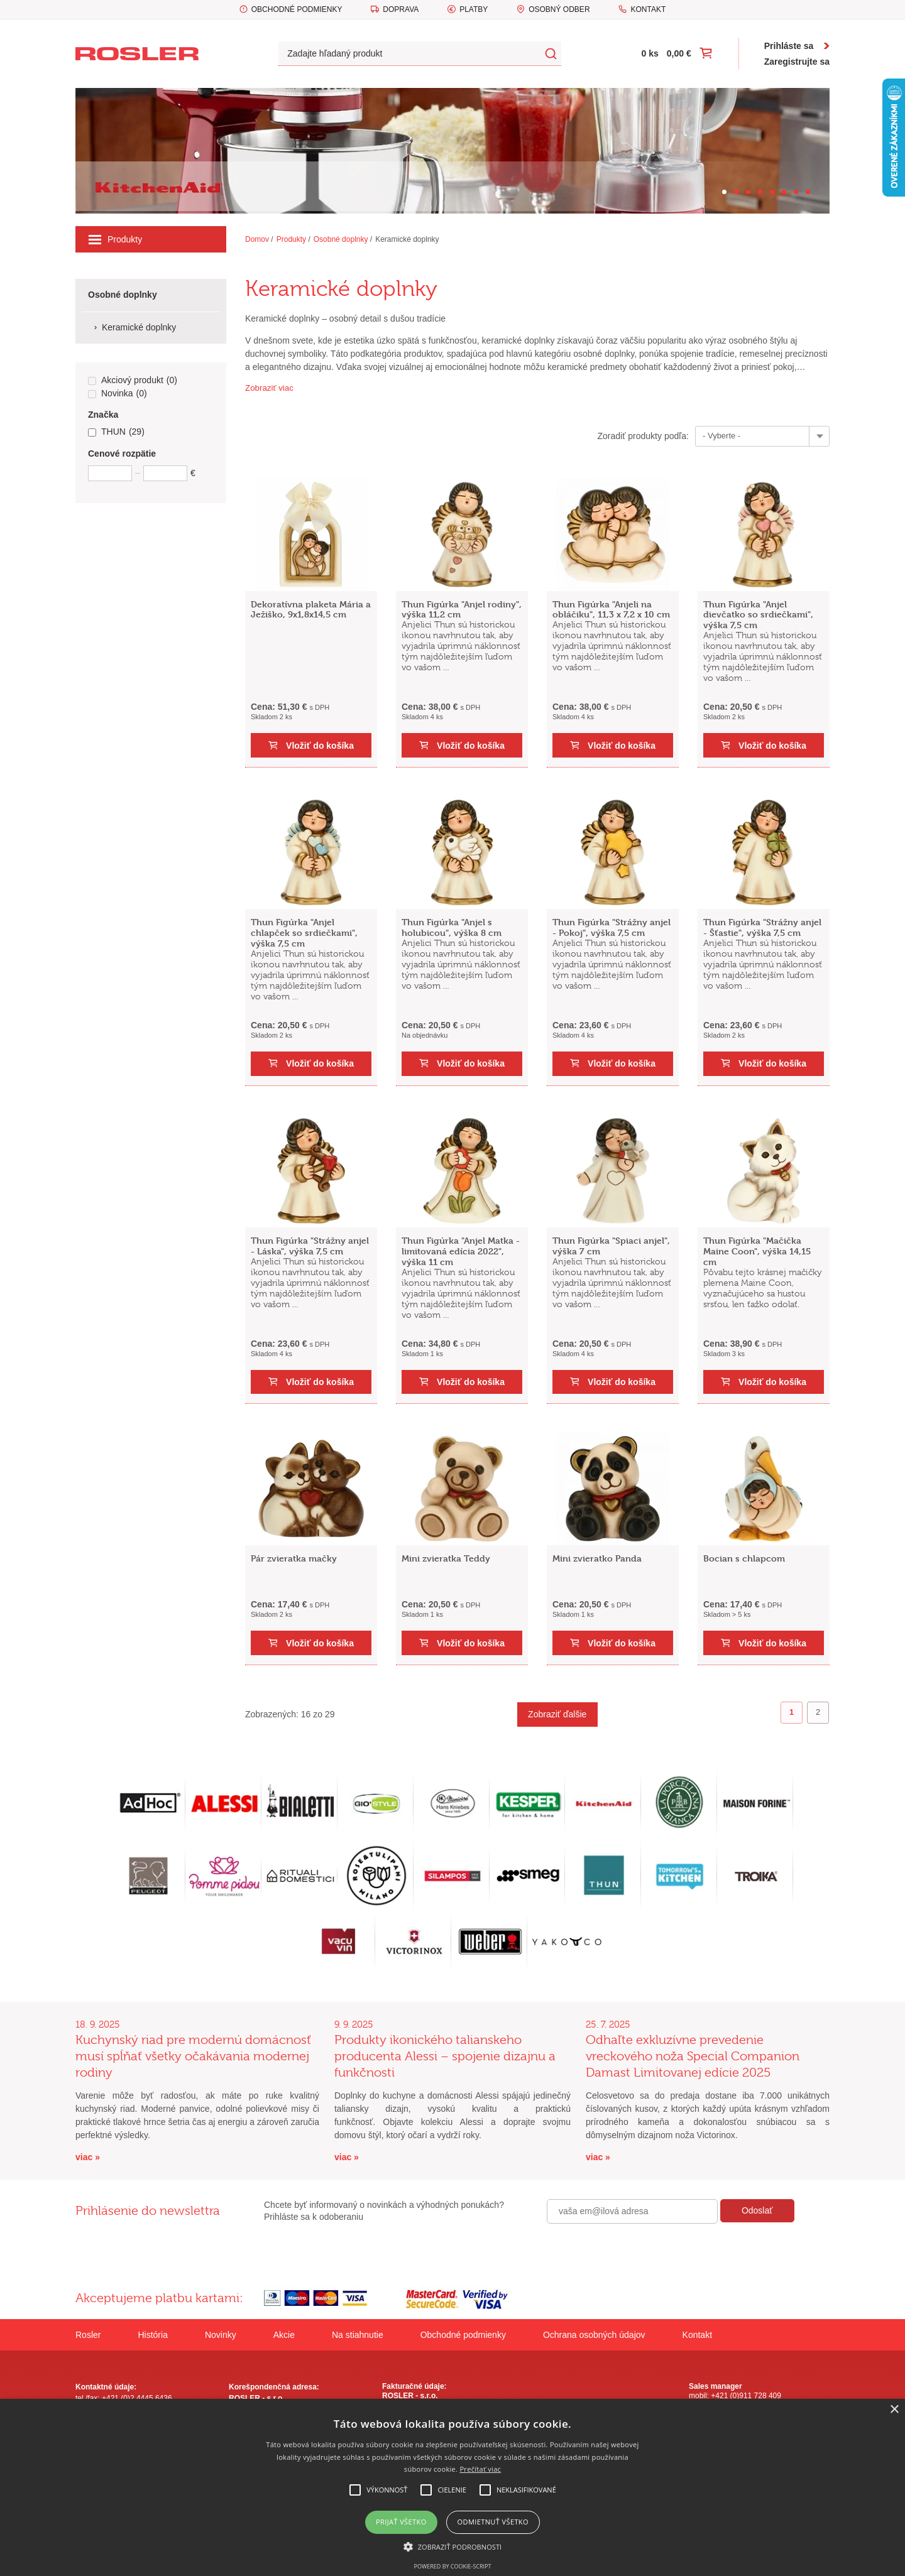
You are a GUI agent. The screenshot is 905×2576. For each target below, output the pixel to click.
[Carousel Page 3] (748, 192)
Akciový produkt (132, 380)
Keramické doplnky (407, 239)
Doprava (401, 9)
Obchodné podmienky (297, 9)
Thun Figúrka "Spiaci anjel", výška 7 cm (611, 1245)
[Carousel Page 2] (736, 192)
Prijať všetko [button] (401, 2521)
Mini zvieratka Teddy (446, 1558)
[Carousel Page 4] (760, 192)
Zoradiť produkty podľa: (643, 436)
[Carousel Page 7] (796, 192)
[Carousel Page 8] (808, 192)
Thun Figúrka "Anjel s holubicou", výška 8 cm (452, 927)
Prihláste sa (789, 46)
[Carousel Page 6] (784, 192)
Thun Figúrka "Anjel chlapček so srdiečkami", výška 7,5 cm (304, 932)
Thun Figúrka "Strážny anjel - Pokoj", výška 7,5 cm (611, 927)
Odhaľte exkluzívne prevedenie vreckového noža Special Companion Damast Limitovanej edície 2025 (692, 2056)
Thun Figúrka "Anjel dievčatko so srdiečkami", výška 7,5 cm (758, 615)
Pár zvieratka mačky (294, 1558)
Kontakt (648, 9)
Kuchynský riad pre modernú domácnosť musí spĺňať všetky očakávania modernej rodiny (193, 2056)
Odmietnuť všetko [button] (493, 2521)
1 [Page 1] (791, 1712)
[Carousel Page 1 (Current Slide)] (724, 192)
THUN (116, 432)
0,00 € (679, 53)
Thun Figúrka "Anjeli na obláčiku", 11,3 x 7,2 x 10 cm (611, 609)
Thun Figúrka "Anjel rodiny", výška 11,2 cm (462, 609)
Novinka (117, 393)
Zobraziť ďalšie (557, 1714)
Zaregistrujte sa (797, 62)
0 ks (650, 53)
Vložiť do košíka (320, 746)
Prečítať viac (480, 2469)
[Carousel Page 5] (772, 192)
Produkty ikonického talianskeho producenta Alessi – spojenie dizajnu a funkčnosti (445, 2056)
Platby (473, 9)
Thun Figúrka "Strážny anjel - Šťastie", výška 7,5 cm (762, 927)
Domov (257, 239)
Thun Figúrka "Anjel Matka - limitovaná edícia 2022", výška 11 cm (461, 1251)
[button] (452, 2546)
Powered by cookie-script (452, 2566)
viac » (87, 2157)
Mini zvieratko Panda (597, 1558)
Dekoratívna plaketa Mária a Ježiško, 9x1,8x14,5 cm (311, 609)
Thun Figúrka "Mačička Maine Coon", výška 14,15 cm (757, 1251)
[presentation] (642, 2250)
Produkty (115, 239)
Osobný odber (559, 9)
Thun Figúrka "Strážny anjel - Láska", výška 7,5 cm (310, 1245)
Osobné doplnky (341, 239)
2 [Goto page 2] (818, 1712)
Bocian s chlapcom (744, 1558)
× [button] (894, 2410)
